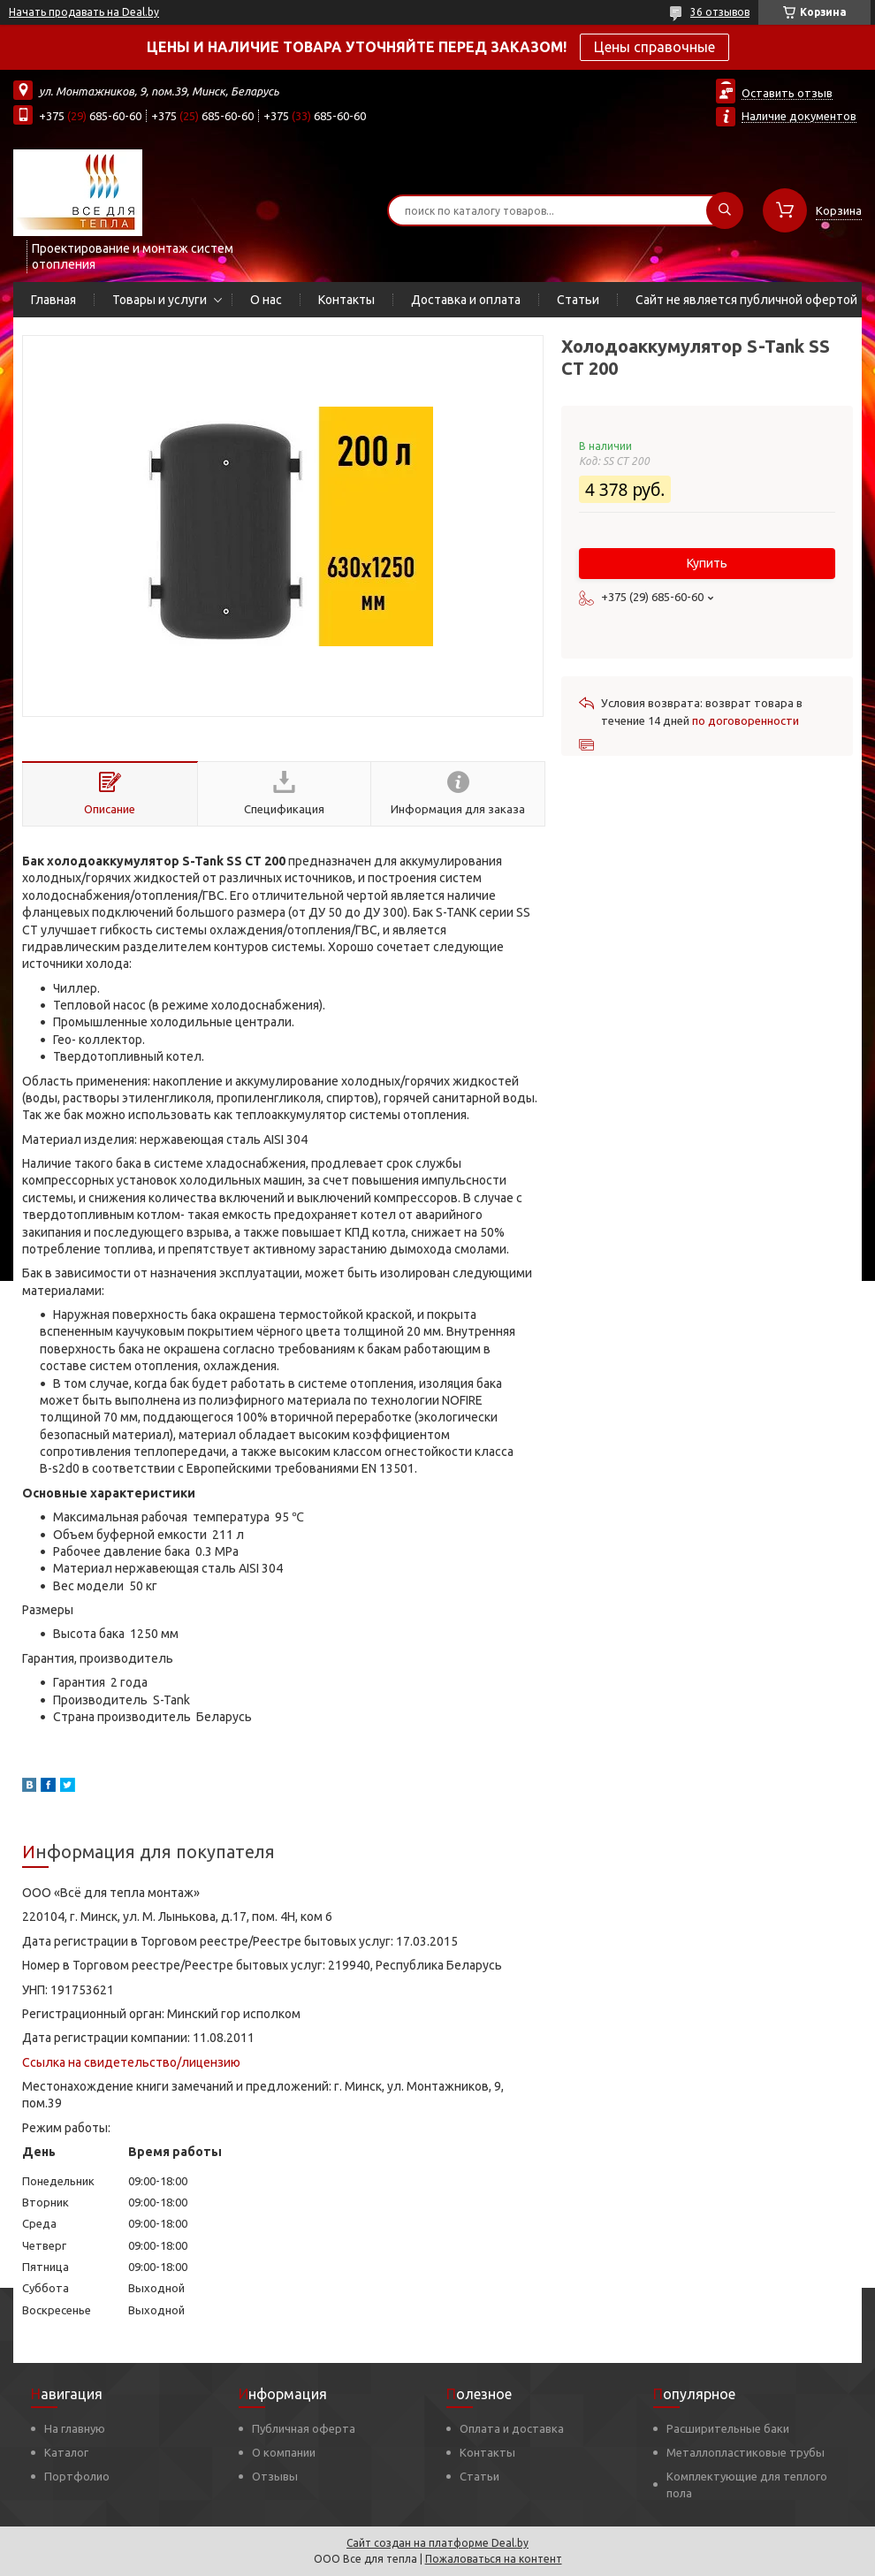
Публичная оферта (303, 2428)
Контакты (346, 299)
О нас (266, 299)
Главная (53, 299)
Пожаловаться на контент (493, 2559)
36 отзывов (719, 12)
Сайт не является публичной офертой (746, 299)
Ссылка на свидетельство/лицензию (131, 2062)
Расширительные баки (727, 2428)
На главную (74, 2428)
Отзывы (275, 2476)
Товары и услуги (159, 299)
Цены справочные (654, 47)
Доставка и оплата (466, 299)
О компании (284, 2452)
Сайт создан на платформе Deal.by (437, 2543)
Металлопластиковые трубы (745, 2452)
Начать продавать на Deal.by (84, 12)
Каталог (66, 2452)
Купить (707, 563)
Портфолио (77, 2476)
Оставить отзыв (787, 93)
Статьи (578, 299)
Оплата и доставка (512, 2428)
